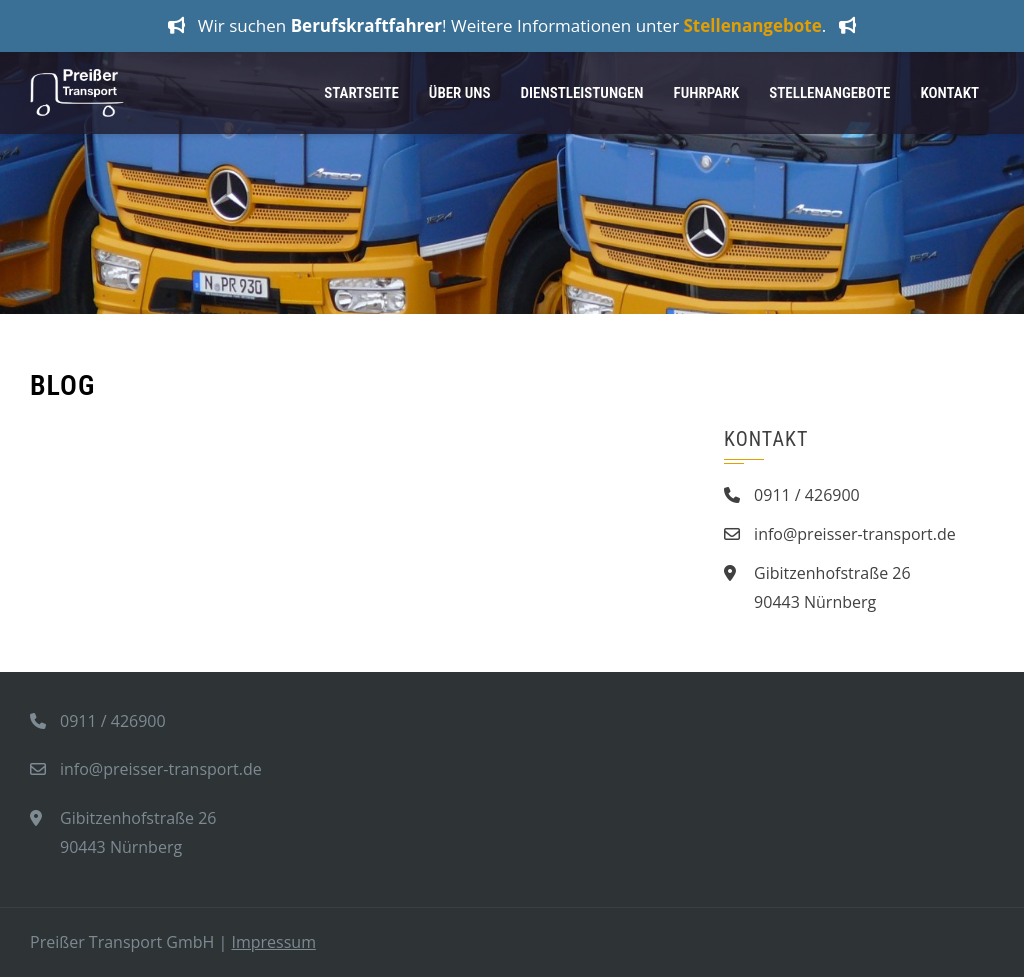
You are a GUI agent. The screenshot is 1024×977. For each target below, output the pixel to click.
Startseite (361, 93)
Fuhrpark (707, 93)
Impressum (273, 942)
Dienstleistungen (582, 93)
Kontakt (949, 93)
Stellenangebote (829, 93)
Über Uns (460, 93)
